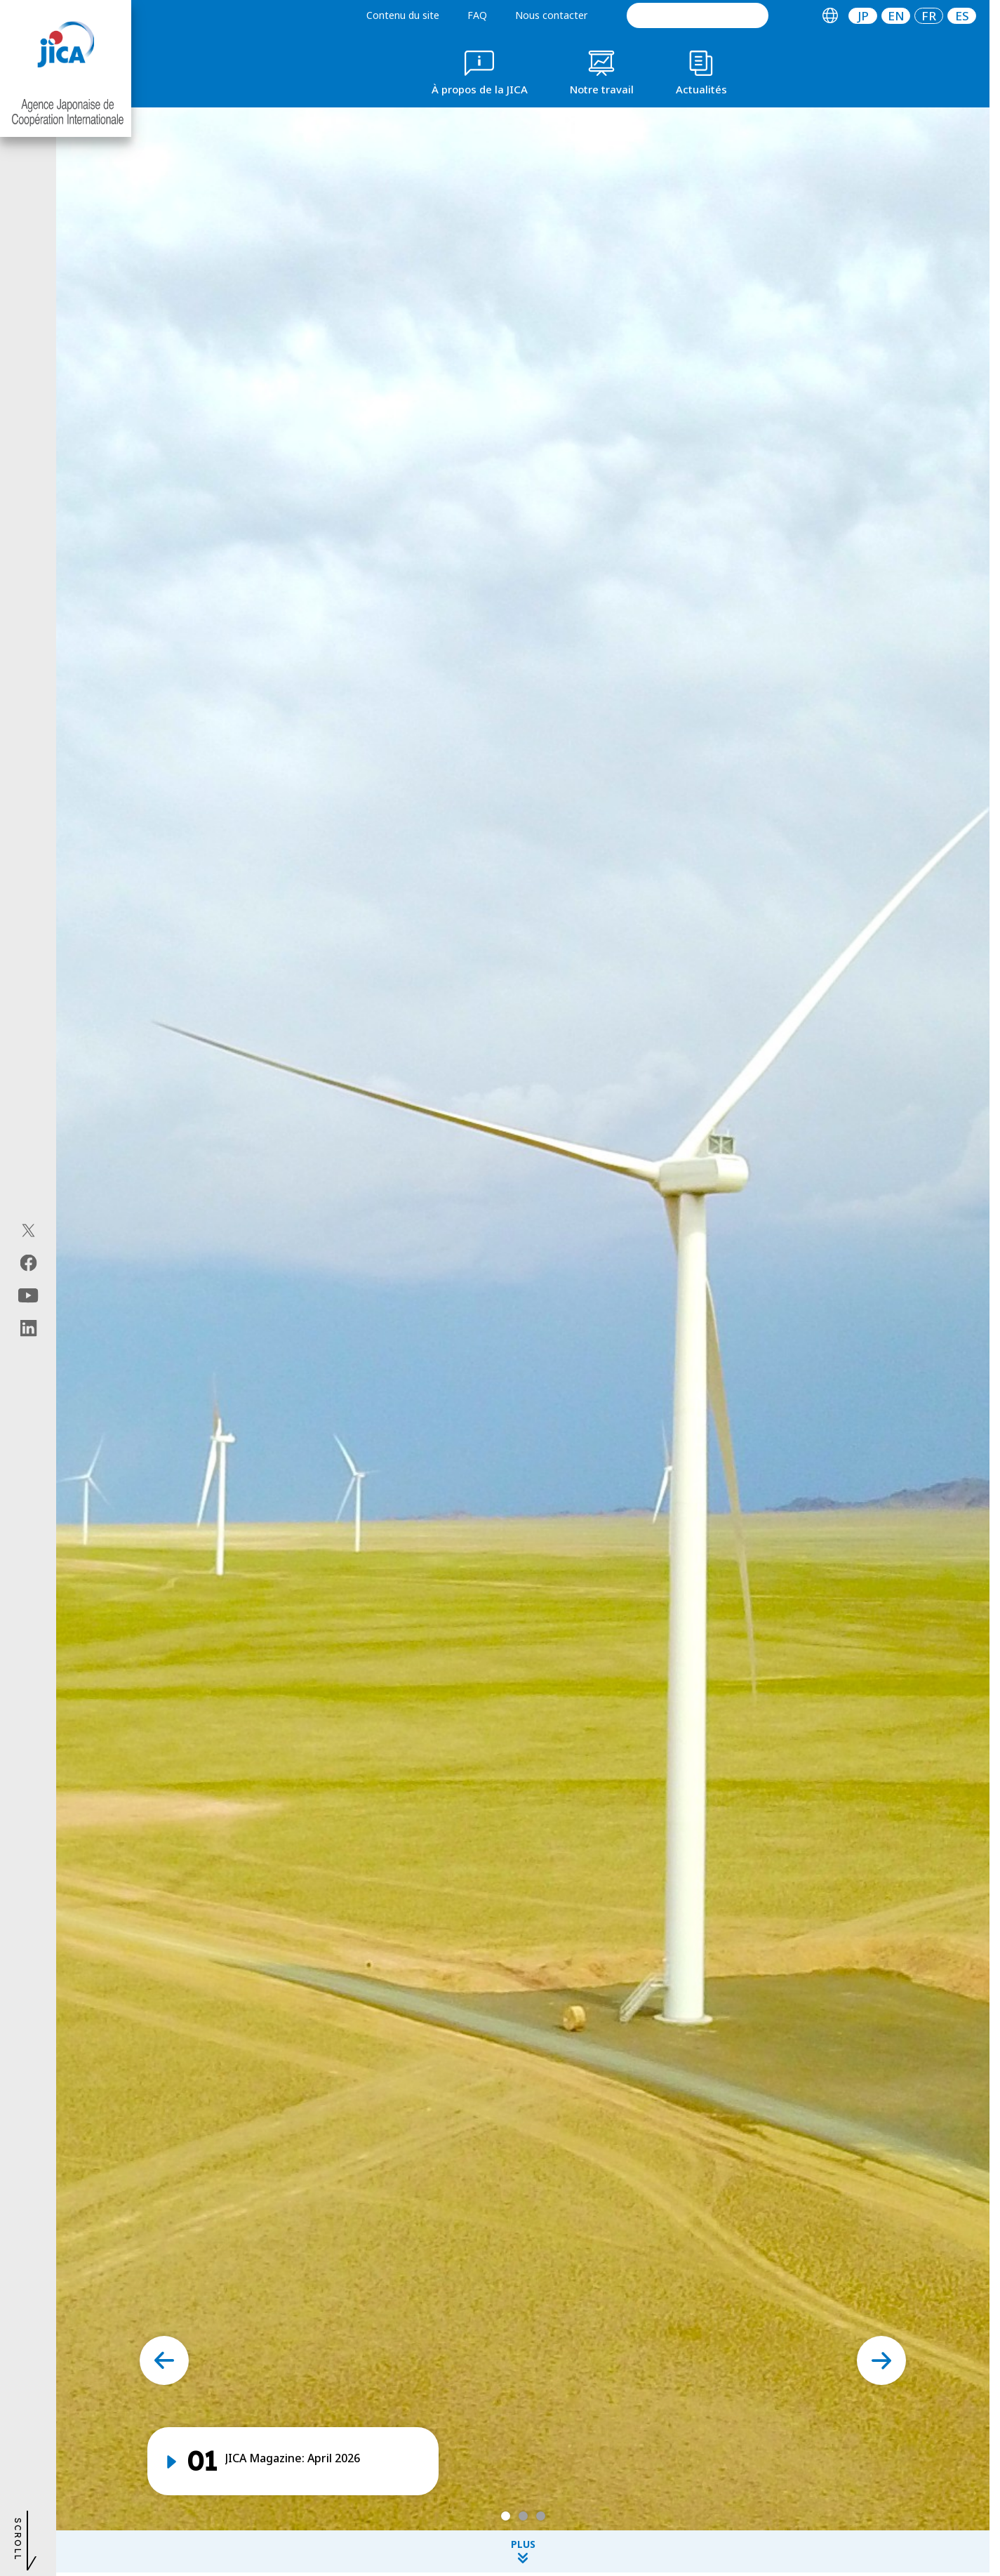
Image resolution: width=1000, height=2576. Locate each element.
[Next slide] (881, 2360)
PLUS (523, 2550)
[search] (697, 15)
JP (863, 16)
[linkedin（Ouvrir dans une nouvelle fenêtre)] (28, 1327)
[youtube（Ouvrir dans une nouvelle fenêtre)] (28, 1295)
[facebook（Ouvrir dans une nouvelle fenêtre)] (28, 1262)
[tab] (829, 16)
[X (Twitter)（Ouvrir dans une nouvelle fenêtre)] (28, 1230)
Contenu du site (402, 15)
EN (896, 16)
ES (962, 16)
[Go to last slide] (164, 2360)
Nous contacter (551, 15)
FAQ (477, 15)
